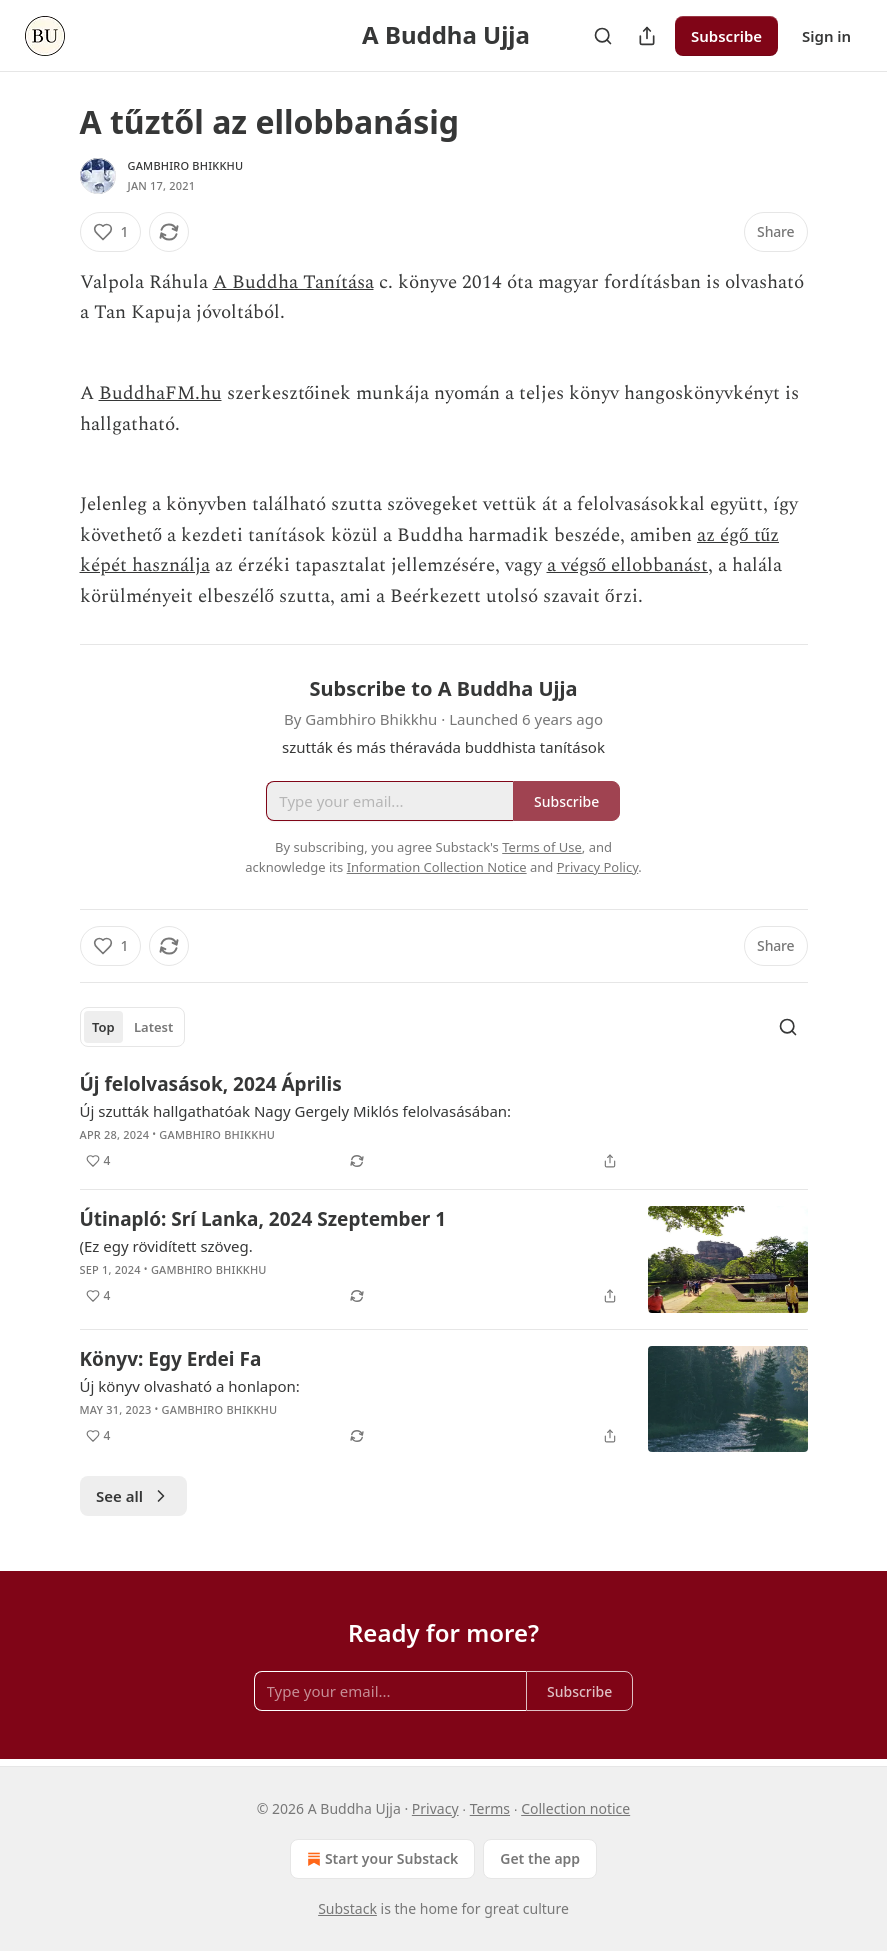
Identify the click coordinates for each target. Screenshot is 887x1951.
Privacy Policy (598, 867)
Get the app (540, 1858)
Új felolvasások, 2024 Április (211, 1084)
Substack (347, 1908)
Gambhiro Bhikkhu (186, 165)
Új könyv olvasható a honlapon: (190, 1386)
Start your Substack (380, 1859)
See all (133, 1496)
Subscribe (726, 36)
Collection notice (575, 1808)
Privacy (435, 1808)
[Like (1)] (111, 232)
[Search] (603, 36)
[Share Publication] (647, 36)
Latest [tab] (153, 1027)
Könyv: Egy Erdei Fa (171, 1359)
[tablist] (133, 1027)
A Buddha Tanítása (293, 282)
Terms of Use (542, 847)
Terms (490, 1808)
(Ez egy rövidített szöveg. (166, 1246)
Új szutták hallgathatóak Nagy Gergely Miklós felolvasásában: (296, 1111)
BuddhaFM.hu (160, 393)
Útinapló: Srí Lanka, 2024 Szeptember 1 (263, 1219)
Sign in (826, 36)
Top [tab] (103, 1027)
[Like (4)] (98, 1161)
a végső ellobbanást (628, 565)
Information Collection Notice (437, 867)
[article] (444, 1122)
